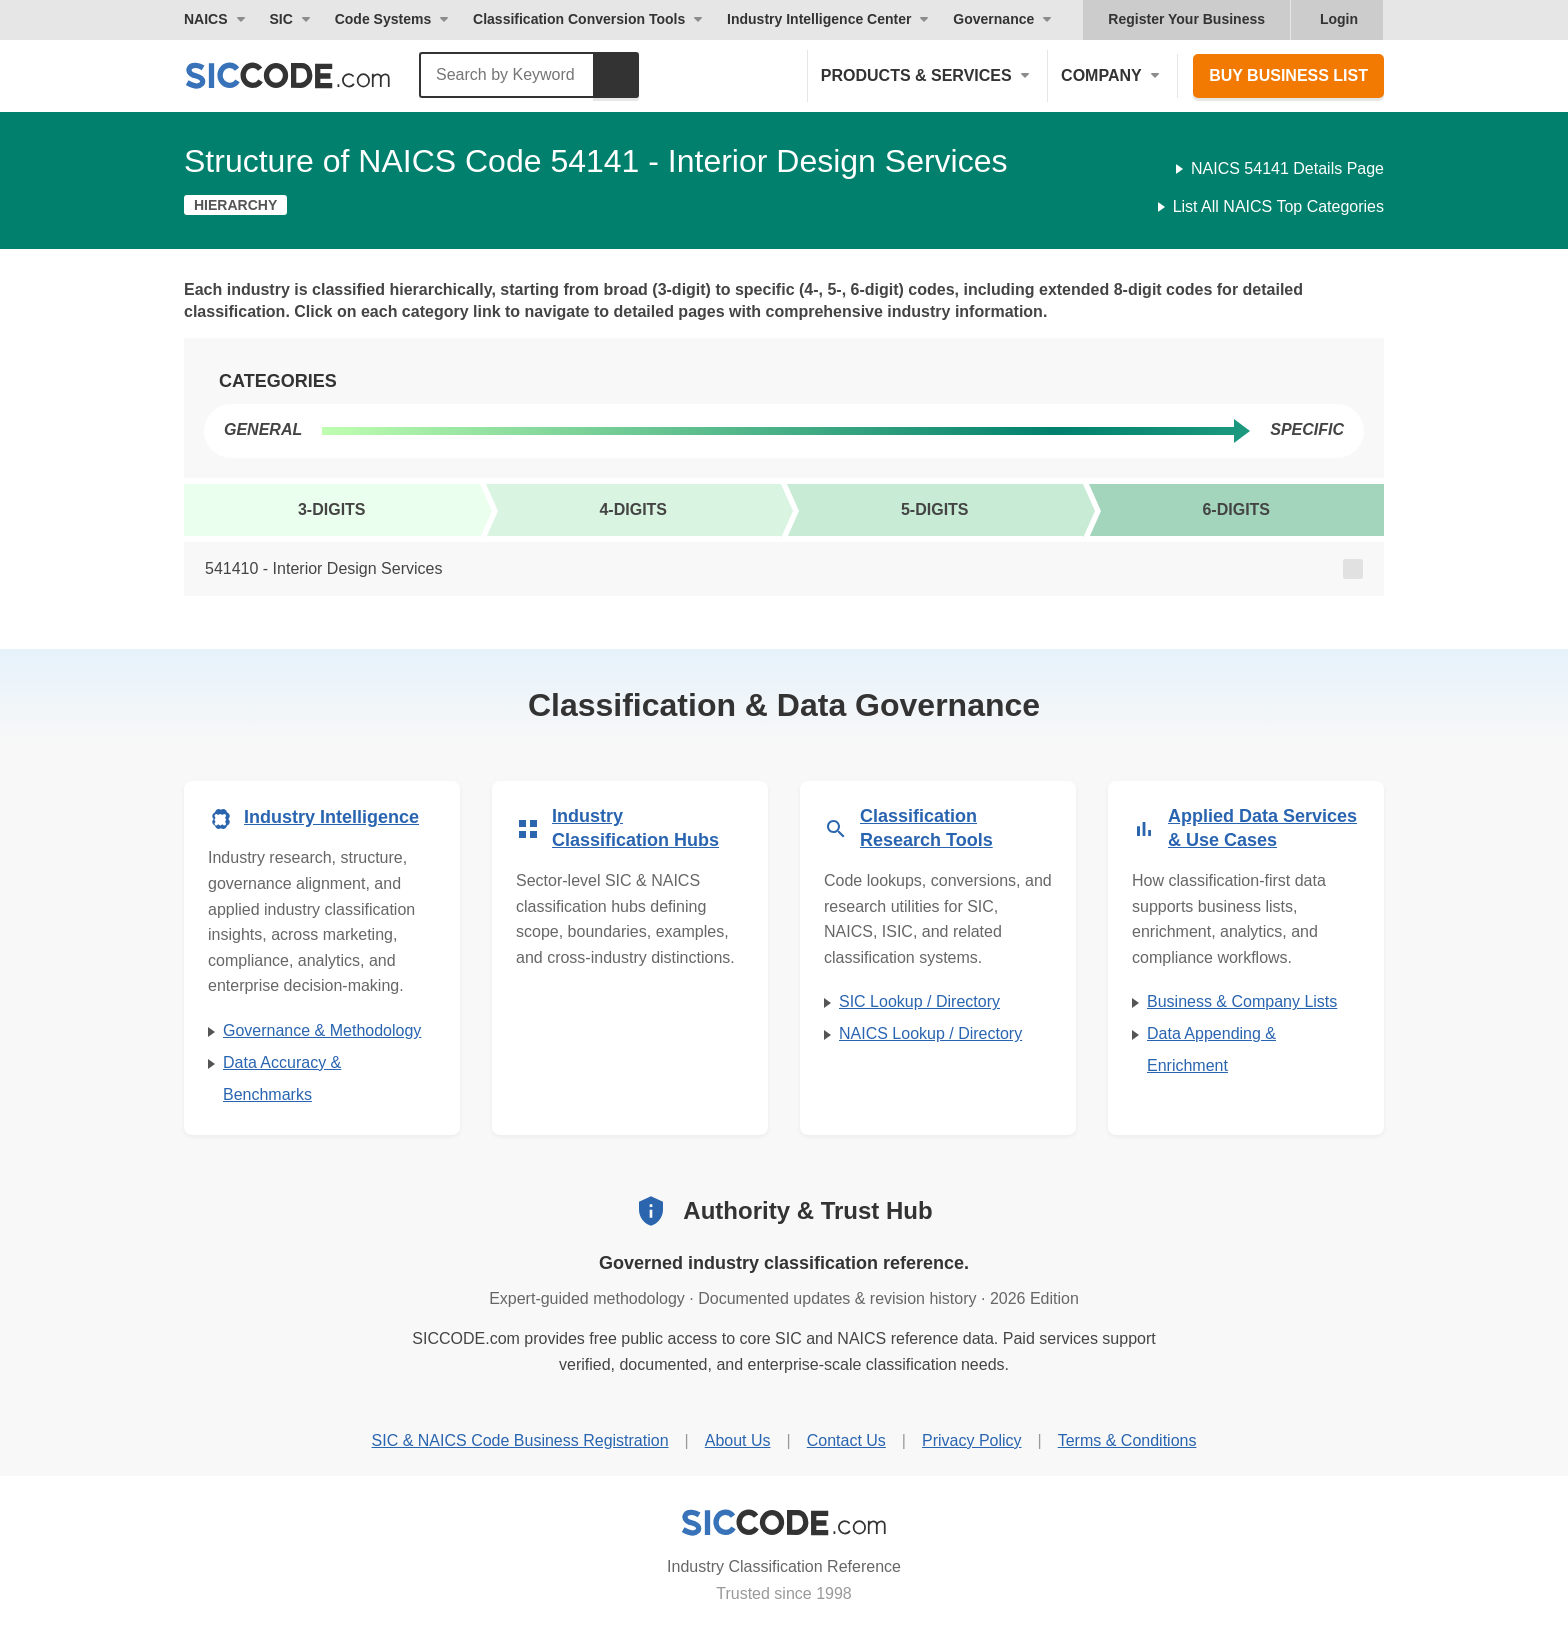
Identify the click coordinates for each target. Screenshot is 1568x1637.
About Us (738, 1440)
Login (1339, 19)
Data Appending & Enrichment (1211, 1049)
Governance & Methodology (322, 1030)
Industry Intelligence (331, 817)
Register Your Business (1186, 19)
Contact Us (846, 1440)
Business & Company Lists (1242, 1001)
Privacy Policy (972, 1440)
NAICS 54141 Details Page (1287, 168)
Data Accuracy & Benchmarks (282, 1078)
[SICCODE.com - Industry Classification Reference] (784, 1523)
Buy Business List (1288, 75)
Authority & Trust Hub (807, 1210)
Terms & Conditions (1127, 1440)
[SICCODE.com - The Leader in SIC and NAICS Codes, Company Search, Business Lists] (309, 75)
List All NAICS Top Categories (1278, 206)
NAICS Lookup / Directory (930, 1033)
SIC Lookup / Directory (919, 1001)
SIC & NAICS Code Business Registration (520, 1440)
